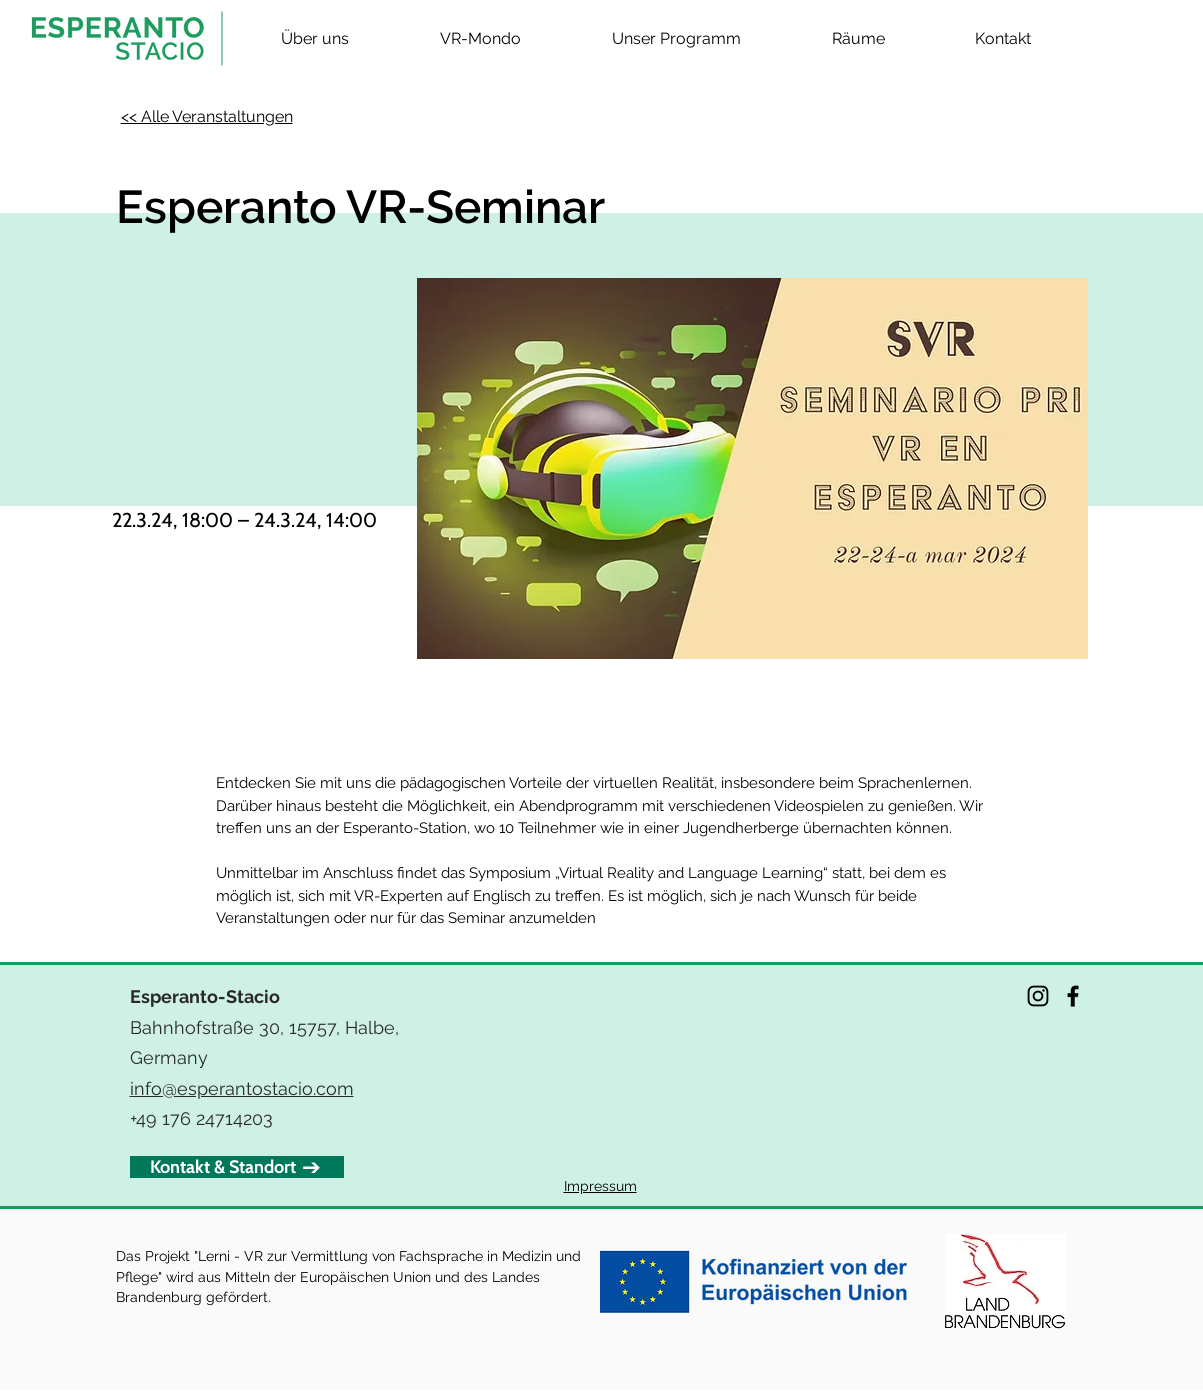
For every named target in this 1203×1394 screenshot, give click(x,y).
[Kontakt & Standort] (237, 1167)
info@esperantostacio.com (242, 1088)
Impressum (600, 1186)
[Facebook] (1073, 996)
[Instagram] (1038, 996)
